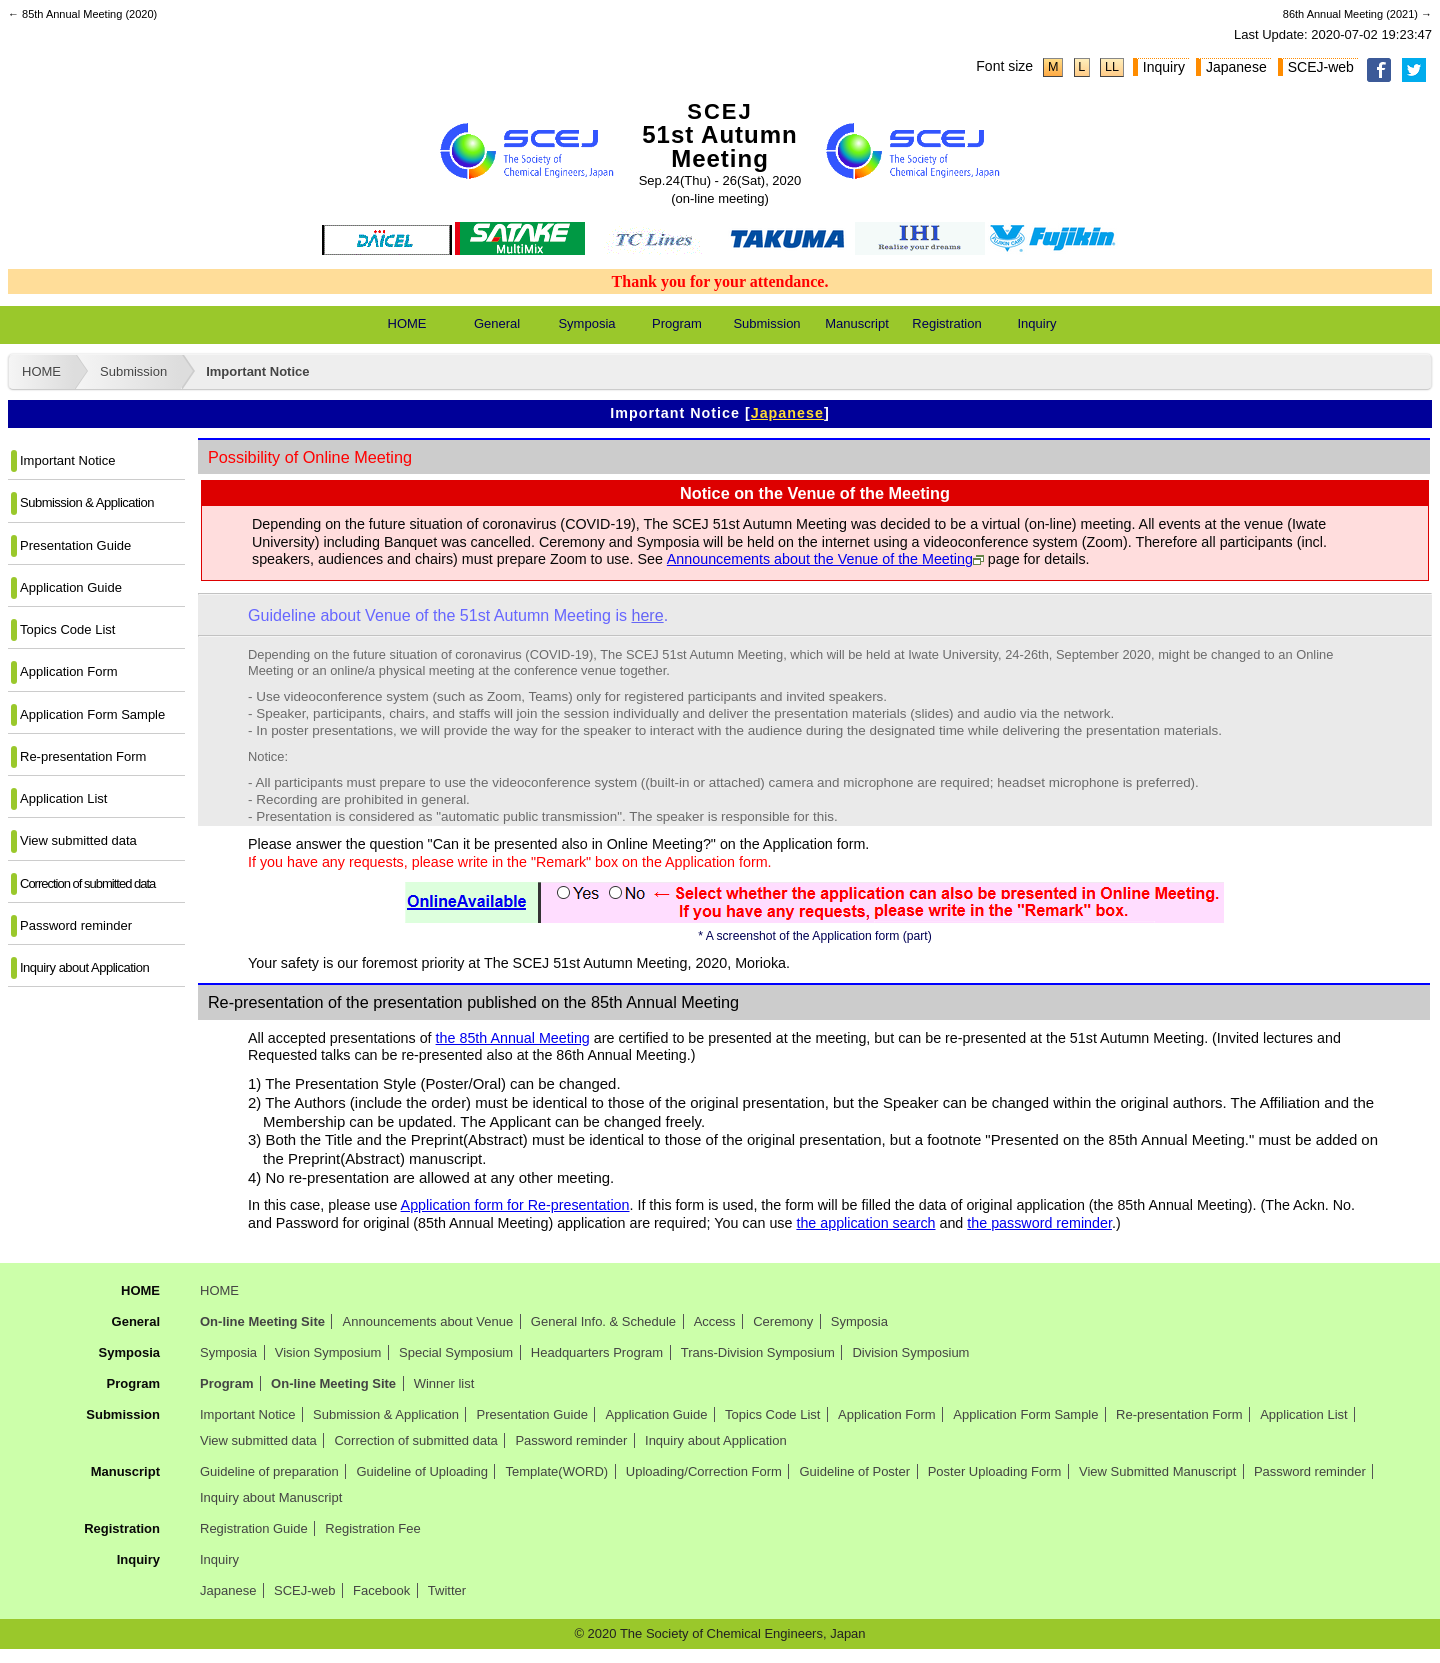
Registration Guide (254, 1528)
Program (677, 323)
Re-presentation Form (83, 756)
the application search (865, 1223)
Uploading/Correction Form (704, 1471)
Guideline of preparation (269, 1471)
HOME (407, 323)
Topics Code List (67, 629)
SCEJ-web (1321, 67)
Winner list (444, 1383)
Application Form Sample (92, 714)
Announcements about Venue (428, 1321)
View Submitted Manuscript (1157, 1471)
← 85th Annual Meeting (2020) (82, 14)
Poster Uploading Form (995, 1471)
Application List (63, 798)
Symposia (586, 323)
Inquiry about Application (84, 967)
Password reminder (76, 925)
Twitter (447, 1590)
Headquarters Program (597, 1352)
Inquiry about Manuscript (271, 1497)
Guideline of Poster (854, 1471)
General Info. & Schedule (603, 1321)
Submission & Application (87, 502)
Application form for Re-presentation (515, 1205)
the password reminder (1039, 1223)
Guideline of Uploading (422, 1471)
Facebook (381, 1590)
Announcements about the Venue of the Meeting (820, 559)
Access (715, 1321)
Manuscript (857, 323)
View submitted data (78, 840)
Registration (946, 323)
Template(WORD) (557, 1471)
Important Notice (257, 371)
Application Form (69, 671)
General (497, 323)
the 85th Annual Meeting (513, 1038)
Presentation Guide (75, 545)
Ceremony (783, 1321)
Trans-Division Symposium (758, 1352)
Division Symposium (910, 1352)
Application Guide (71, 587)
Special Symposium (456, 1352)
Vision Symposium (328, 1352)
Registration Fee (372, 1528)
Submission (766, 323)
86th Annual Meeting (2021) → (1357, 14)
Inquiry (1164, 67)
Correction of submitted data (87, 883)
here (647, 615)
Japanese (1236, 67)
